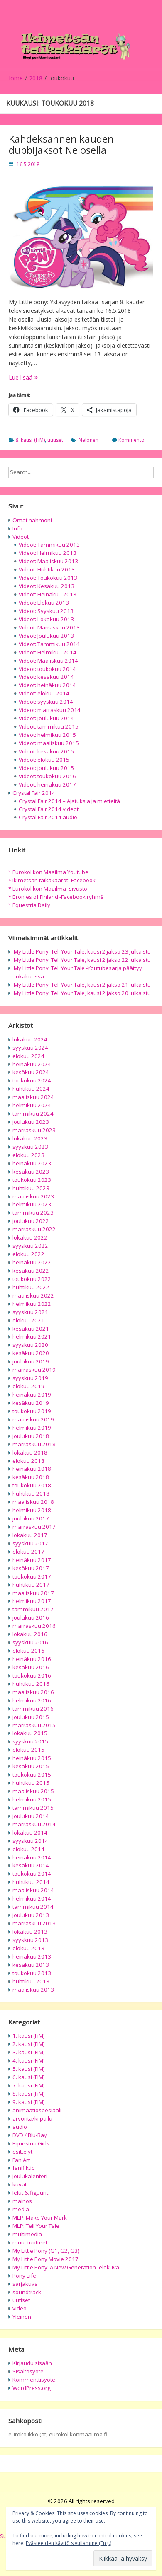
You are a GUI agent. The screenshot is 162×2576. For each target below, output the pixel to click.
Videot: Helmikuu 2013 (47, 553)
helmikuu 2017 (31, 1601)
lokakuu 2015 (29, 1733)
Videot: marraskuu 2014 (50, 710)
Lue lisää (40, 377)
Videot (20, 536)
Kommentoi (132, 439)
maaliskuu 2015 (33, 1791)
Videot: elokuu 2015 (44, 759)
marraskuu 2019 (34, 1369)
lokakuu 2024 (29, 1039)
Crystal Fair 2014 (33, 793)
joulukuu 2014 (30, 1816)
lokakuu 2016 (29, 1634)
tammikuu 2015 (33, 1807)
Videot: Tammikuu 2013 (49, 544)
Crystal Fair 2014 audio (48, 817)
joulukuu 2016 (30, 1617)
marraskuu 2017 (34, 1526)
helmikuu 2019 (31, 1427)
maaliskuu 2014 (33, 1890)
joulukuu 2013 (30, 1915)
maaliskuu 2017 (33, 1593)
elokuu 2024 (28, 1056)
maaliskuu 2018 (33, 1502)
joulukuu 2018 (30, 1436)
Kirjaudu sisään (32, 2363)
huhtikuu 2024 (30, 1088)
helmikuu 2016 (31, 1700)
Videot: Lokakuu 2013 (46, 619)
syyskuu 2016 (30, 1642)
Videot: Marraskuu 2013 (49, 627)
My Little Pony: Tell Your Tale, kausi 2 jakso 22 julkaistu (82, 960)
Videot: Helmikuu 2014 (47, 652)
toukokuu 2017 (31, 1576)
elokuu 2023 (28, 1155)
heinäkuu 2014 (31, 1857)
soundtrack (26, 2292)
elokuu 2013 (28, 1948)
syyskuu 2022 (30, 1245)
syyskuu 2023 (30, 1146)
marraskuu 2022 (34, 1229)
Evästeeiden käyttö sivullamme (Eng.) (68, 2543)
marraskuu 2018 (34, 1444)
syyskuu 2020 (30, 1345)
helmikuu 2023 (31, 1204)
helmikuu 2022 (31, 1303)
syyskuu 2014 (30, 1841)
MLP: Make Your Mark (39, 2217)
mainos (22, 2201)
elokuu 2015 (28, 1749)
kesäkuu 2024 (30, 1072)
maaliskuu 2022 (33, 1295)
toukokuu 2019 (31, 1411)
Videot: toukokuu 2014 (47, 669)
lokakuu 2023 (29, 1138)
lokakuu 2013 (29, 1931)
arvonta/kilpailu (32, 2118)
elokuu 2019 (28, 1386)
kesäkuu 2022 (30, 1270)
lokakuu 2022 (29, 1237)
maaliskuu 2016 (33, 1692)
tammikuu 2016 (33, 1708)
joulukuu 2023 (30, 1122)
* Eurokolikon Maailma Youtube (48, 872)
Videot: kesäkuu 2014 (46, 676)
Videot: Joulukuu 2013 (46, 635)
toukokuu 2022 (31, 1279)
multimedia (27, 2234)
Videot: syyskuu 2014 (46, 701)
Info (17, 528)
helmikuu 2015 (31, 1799)
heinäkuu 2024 (31, 1064)
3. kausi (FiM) (28, 2052)
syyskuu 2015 (30, 1741)
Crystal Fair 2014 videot (49, 809)
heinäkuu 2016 (31, 1659)
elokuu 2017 (28, 1551)
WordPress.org (31, 2388)
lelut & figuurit (30, 2192)
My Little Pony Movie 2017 (45, 2259)
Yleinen (21, 2316)
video (19, 2308)
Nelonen (88, 439)
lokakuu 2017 (29, 1535)
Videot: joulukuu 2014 (46, 718)
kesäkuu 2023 (30, 1171)
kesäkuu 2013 (30, 1964)
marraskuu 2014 (34, 1824)
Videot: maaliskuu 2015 (49, 743)
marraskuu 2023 (34, 1130)
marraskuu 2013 (34, 1923)
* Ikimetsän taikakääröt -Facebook (52, 880)
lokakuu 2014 (29, 1832)
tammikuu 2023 (33, 1212)
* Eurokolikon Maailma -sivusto (47, 888)
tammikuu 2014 (33, 1906)
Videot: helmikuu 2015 (47, 734)
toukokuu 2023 (31, 1180)
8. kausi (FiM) (30, 439)
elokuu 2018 (28, 1461)
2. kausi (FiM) (28, 2044)
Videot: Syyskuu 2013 (46, 611)
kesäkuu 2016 (30, 1667)
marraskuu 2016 (34, 1625)
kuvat (19, 2184)
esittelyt (22, 2151)
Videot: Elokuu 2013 (44, 602)
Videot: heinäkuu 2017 (47, 784)
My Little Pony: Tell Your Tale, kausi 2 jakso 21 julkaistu (82, 984)
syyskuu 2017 (30, 1543)
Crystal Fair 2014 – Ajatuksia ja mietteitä (69, 801)
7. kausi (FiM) (28, 2085)
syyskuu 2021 (30, 1312)
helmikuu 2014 (31, 1898)
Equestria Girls (30, 2143)
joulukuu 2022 (30, 1221)
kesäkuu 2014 (30, 1865)
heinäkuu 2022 (31, 1262)
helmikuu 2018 (31, 1510)
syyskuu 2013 (30, 1940)
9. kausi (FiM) (28, 2102)
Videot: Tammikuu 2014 (49, 644)
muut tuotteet (29, 2242)
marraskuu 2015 (34, 1725)
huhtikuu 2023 (30, 1188)
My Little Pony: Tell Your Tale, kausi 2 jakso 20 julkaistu (82, 993)
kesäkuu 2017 (30, 1568)
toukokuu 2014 (31, 1873)
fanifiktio (23, 2168)
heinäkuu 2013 (31, 1956)
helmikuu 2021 (31, 1336)
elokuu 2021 (28, 1320)
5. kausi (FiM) (28, 2068)
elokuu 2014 (28, 1849)
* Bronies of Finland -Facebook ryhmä (56, 897)
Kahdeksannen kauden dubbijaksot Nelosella (61, 144)
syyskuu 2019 (30, 1378)
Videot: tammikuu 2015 (49, 726)
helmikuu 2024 (31, 1105)
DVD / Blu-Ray (29, 2135)
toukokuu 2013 (31, 1973)
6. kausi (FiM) (28, 2077)
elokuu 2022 (28, 1254)
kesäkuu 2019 (30, 1403)
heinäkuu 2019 (31, 1394)
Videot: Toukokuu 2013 (48, 577)
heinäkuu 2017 (31, 1560)
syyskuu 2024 (30, 1047)
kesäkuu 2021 (30, 1328)
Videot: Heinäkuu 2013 (47, 594)
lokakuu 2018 (29, 1452)
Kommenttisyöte (33, 2379)
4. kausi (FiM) (28, 2060)
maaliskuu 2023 (33, 1196)
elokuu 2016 (28, 1650)
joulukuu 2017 (30, 1518)
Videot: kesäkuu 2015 (46, 751)
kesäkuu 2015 (30, 1766)
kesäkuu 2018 (30, 1477)
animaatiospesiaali (36, 2110)
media (20, 2209)
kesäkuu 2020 (30, 1353)
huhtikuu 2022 (30, 1287)
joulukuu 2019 (30, 1361)
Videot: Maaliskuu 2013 (48, 561)
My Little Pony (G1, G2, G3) (45, 2250)
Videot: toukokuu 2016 (47, 776)
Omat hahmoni (32, 520)
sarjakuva (25, 2284)
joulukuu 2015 (30, 1717)
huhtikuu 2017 (30, 1584)
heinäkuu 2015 (31, 1758)
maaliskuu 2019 (33, 1419)
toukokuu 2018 (31, 1485)
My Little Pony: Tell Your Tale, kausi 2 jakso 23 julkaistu (82, 951)
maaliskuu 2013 (33, 1989)
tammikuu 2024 (33, 1113)
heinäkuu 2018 (31, 1468)
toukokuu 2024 (31, 1080)
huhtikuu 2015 (30, 1783)
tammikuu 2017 (33, 1609)
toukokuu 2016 (31, 1675)
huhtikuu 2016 (30, 1683)
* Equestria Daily (29, 905)
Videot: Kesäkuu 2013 (46, 586)
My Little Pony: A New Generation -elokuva (65, 2267)
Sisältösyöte (28, 2371)
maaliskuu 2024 (33, 1097)
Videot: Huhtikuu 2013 (47, 569)
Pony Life (24, 2275)
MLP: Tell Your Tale (35, 2226)
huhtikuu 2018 (30, 1493)
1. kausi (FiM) (28, 2035)
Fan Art (21, 2160)
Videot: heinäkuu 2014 (47, 685)
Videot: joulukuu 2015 (46, 768)
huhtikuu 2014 (30, 1882)
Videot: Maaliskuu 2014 (48, 660)
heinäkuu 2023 (31, 1163)
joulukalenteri (29, 2176)
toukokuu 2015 (31, 1774)
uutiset (55, 439)
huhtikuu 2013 (30, 1981)
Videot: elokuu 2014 (44, 693)
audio (19, 2127)
